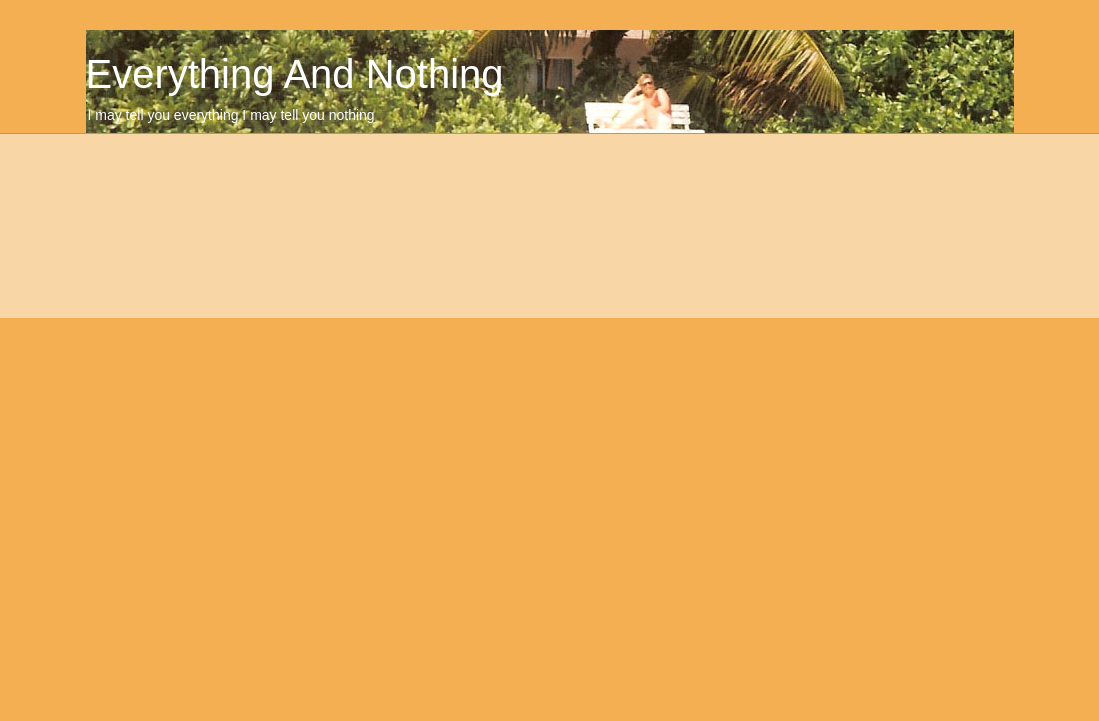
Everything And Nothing (295, 74)
